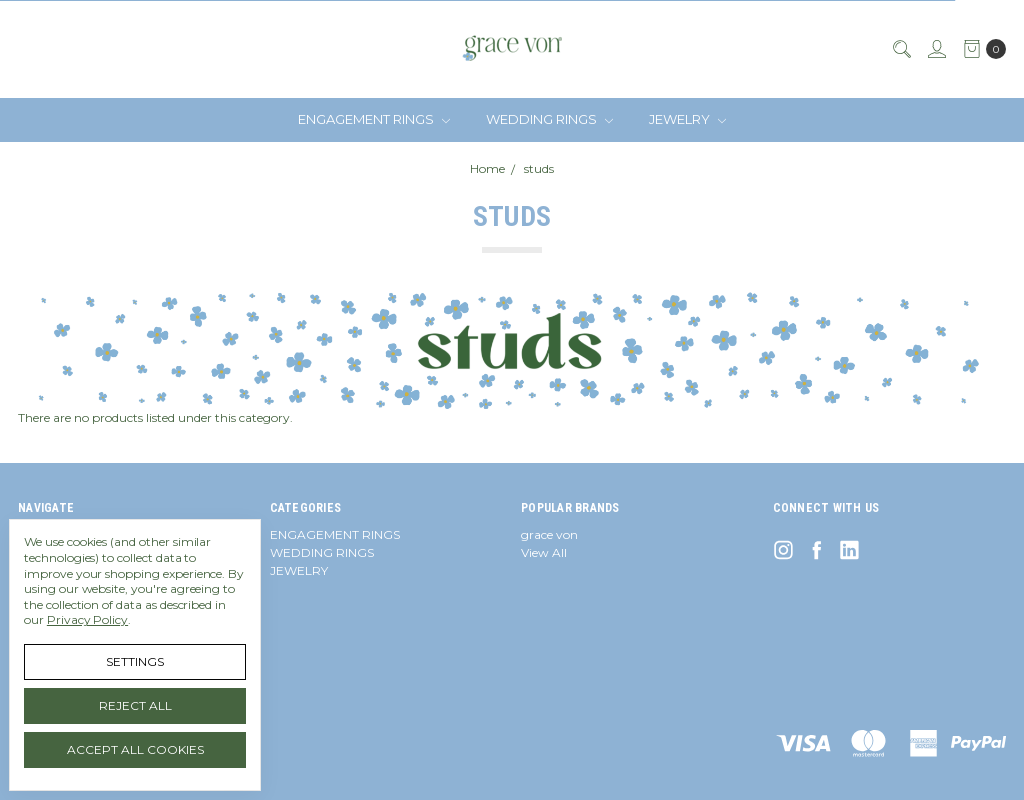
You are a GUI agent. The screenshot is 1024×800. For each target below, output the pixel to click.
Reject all (135, 705)
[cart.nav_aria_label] (980, 49)
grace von (549, 534)
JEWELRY (687, 119)
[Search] (901, 49)
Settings (135, 661)
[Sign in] (936, 49)
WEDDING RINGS (549, 119)
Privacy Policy (87, 619)
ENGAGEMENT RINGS (374, 119)
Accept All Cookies (135, 749)
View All (544, 552)
